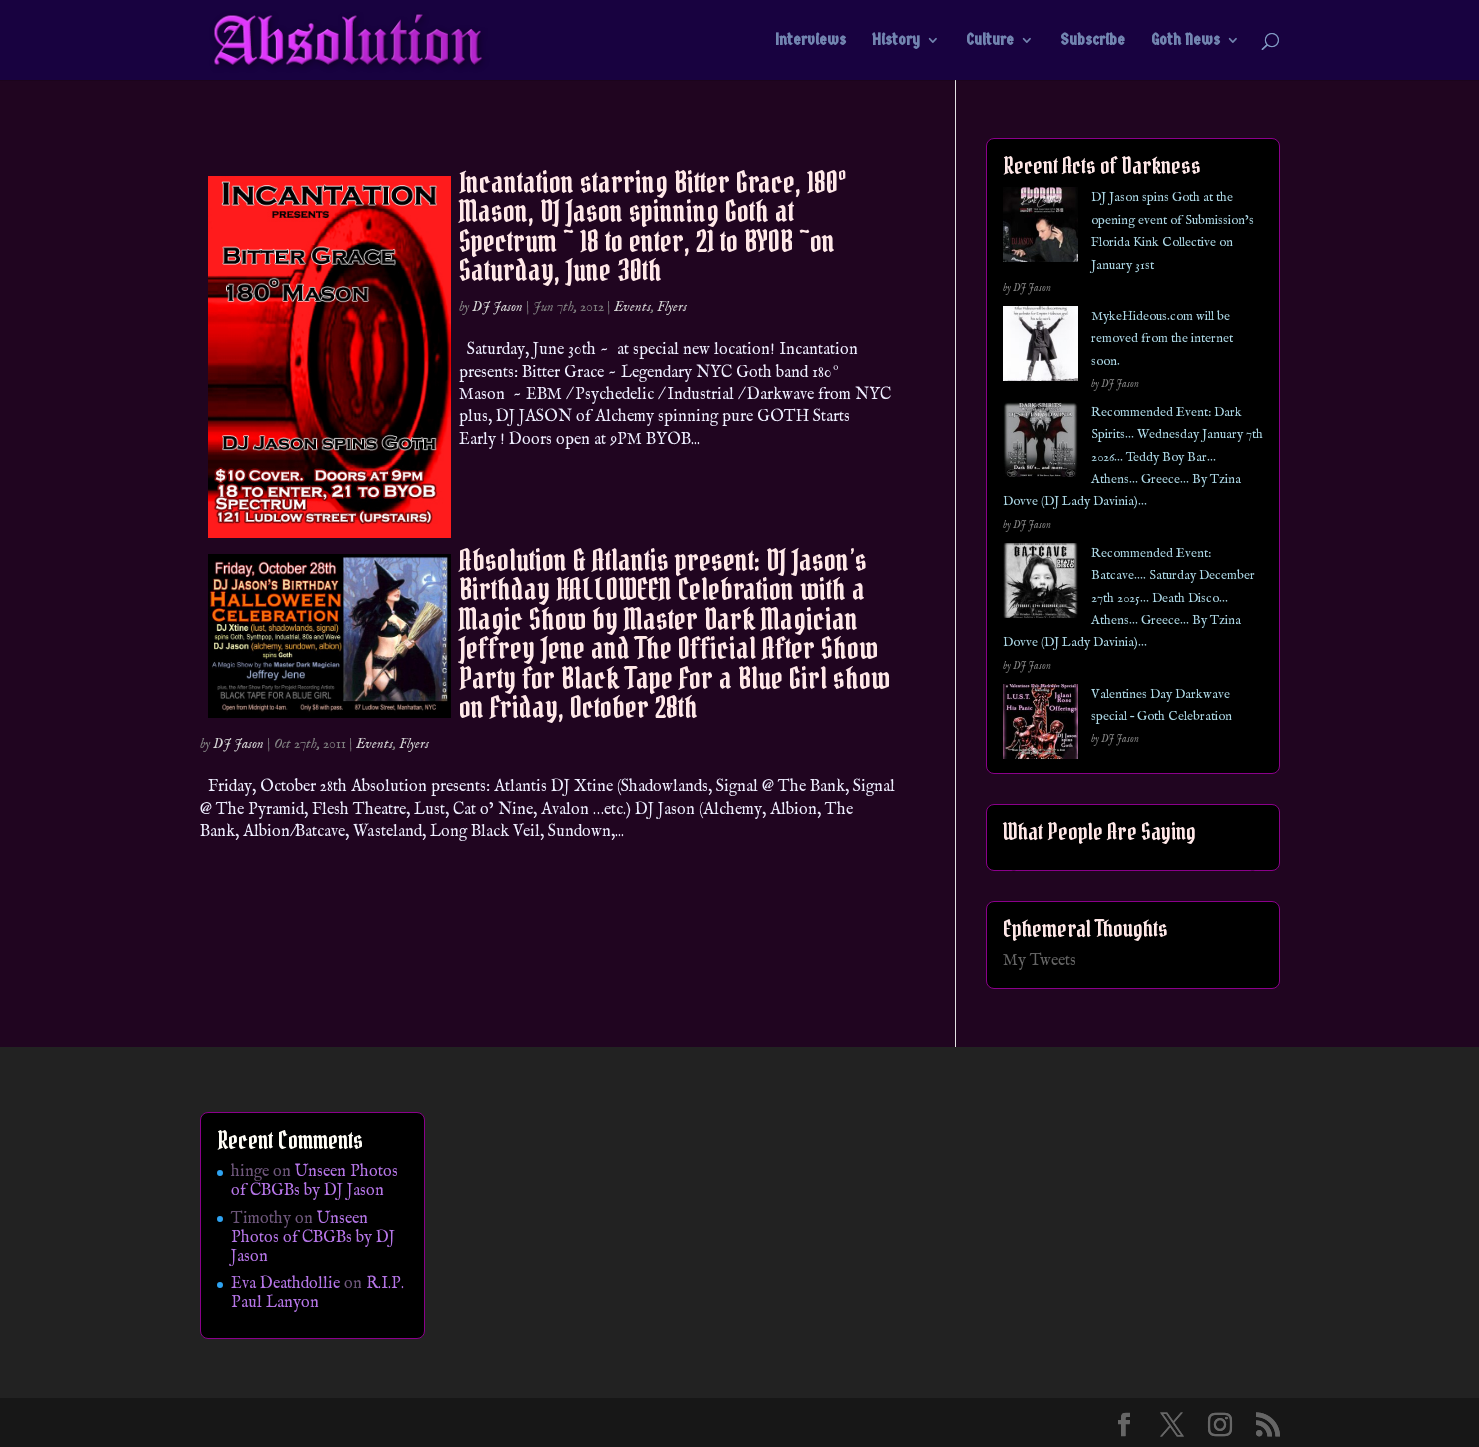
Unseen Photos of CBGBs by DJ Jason (314, 1181)
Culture (990, 41)
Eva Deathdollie (285, 1284)
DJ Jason (497, 307)
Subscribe (1092, 41)
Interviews (810, 41)
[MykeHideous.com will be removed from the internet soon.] (1040, 347)
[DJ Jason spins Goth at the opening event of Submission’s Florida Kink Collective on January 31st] (1040, 228)
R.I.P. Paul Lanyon (317, 1293)
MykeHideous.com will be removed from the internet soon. (1162, 339)
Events (632, 307)
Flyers (672, 307)
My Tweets (1039, 961)
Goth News (1185, 41)
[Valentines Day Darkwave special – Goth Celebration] (1040, 725)
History (896, 41)
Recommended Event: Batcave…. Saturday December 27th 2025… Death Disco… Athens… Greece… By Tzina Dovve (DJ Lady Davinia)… (1129, 598)
